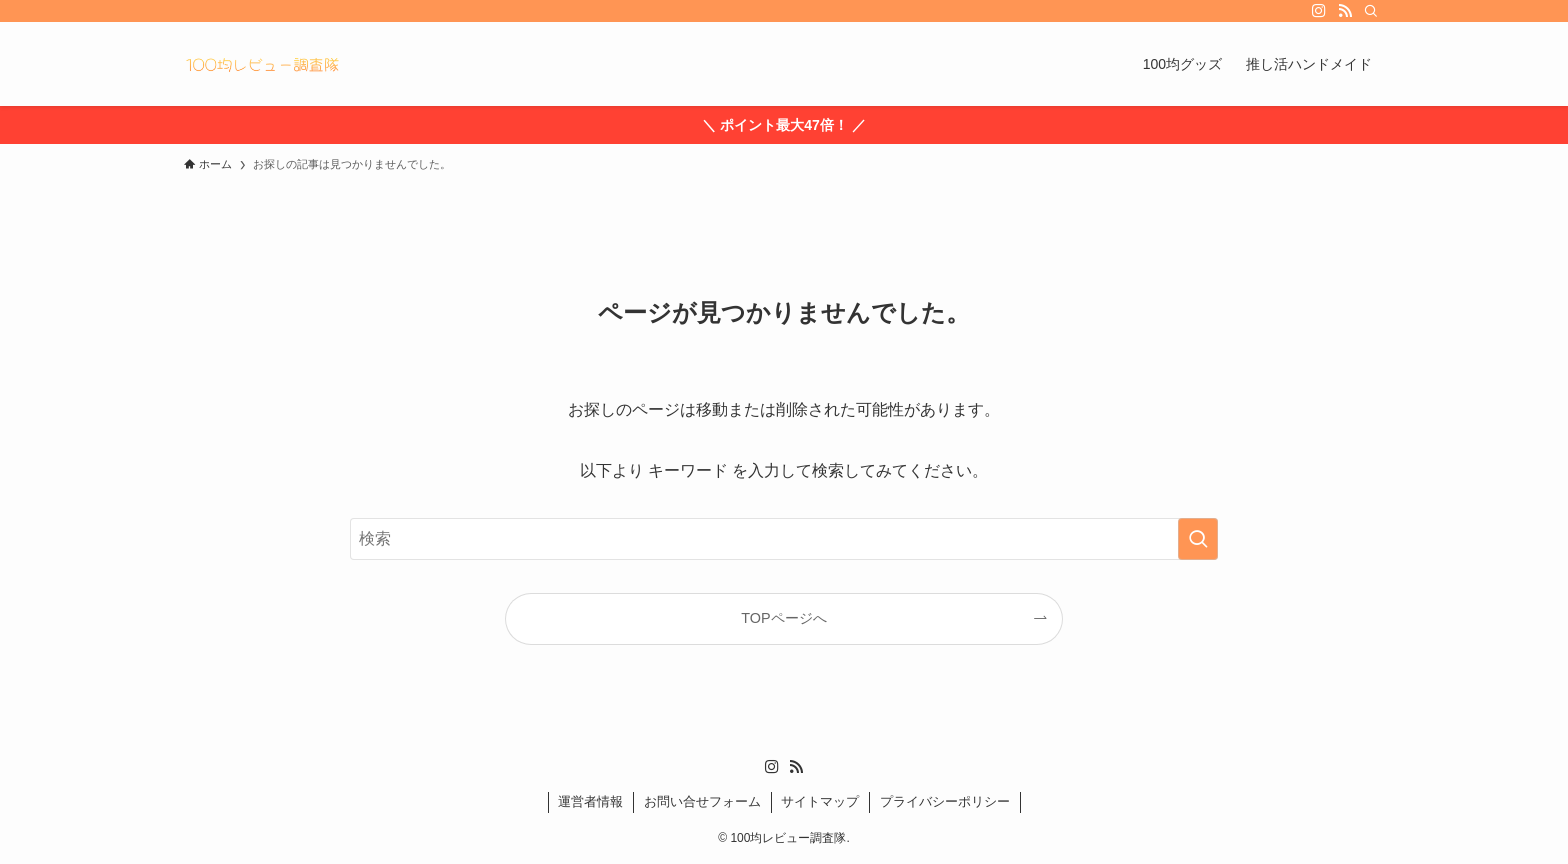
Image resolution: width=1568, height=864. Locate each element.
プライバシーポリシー (945, 801)
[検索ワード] (784, 539)
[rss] (1345, 11)
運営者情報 (590, 801)
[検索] (1371, 11)
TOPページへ (783, 618)
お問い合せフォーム (702, 801)
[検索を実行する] (1198, 539)
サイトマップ (820, 801)
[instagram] (1319, 11)
